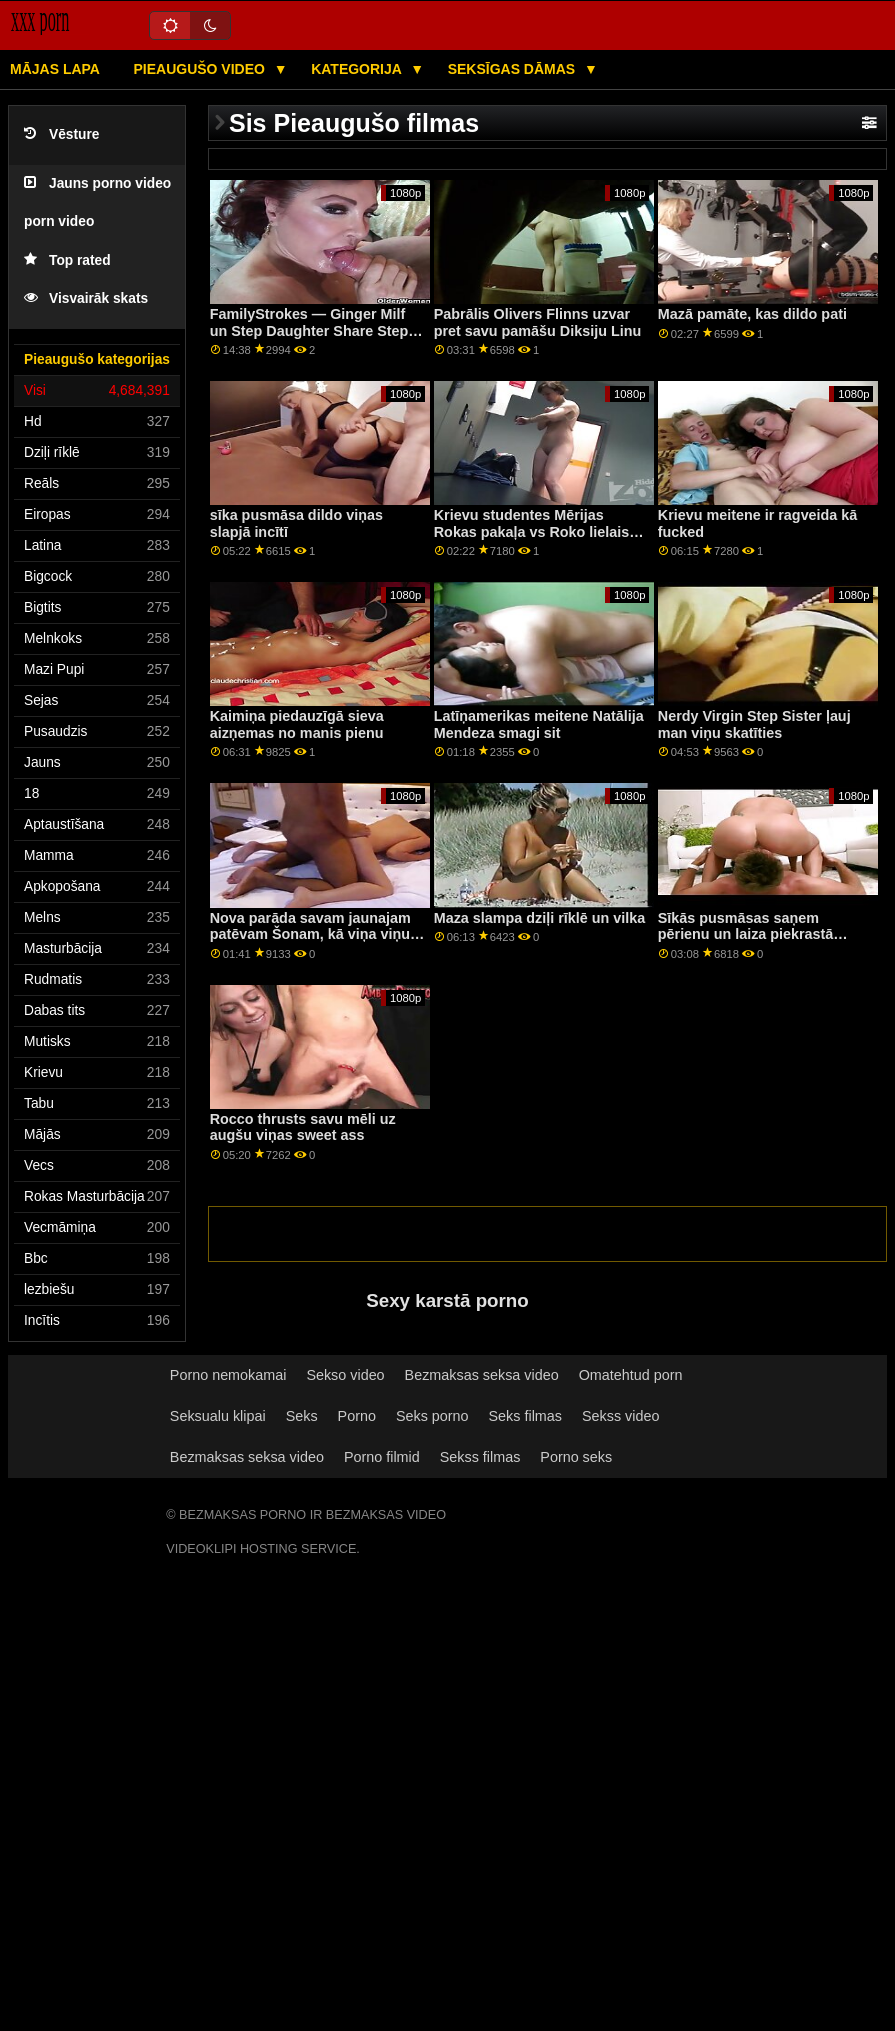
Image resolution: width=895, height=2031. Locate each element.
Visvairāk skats (86, 298)
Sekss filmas (480, 1457)
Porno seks (576, 1457)
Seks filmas (525, 1416)
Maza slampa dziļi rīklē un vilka (540, 918)
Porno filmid (382, 1457)
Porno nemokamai (228, 1375)
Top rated (67, 260)
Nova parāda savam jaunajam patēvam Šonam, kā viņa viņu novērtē (310, 934)
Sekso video (345, 1375)
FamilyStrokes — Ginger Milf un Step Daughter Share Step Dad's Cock (309, 330)
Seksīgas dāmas (513, 69)
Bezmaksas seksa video (482, 1375)
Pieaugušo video (200, 69)
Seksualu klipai (218, 1416)
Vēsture (61, 134)
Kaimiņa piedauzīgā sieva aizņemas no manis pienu (297, 724)
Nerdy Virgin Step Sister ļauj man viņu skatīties (754, 724)
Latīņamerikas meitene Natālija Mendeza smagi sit (539, 724)
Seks (302, 1416)
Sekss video (620, 1416)
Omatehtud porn (631, 1375)
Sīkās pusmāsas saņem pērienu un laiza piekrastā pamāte (746, 934)
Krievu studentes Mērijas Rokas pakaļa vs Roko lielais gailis (532, 531)
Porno (357, 1416)
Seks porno (432, 1416)
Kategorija (358, 69)
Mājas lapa (55, 69)
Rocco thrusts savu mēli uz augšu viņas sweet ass (303, 1127)
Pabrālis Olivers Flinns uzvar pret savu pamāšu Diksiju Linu (537, 322)
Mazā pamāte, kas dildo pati (752, 314)
